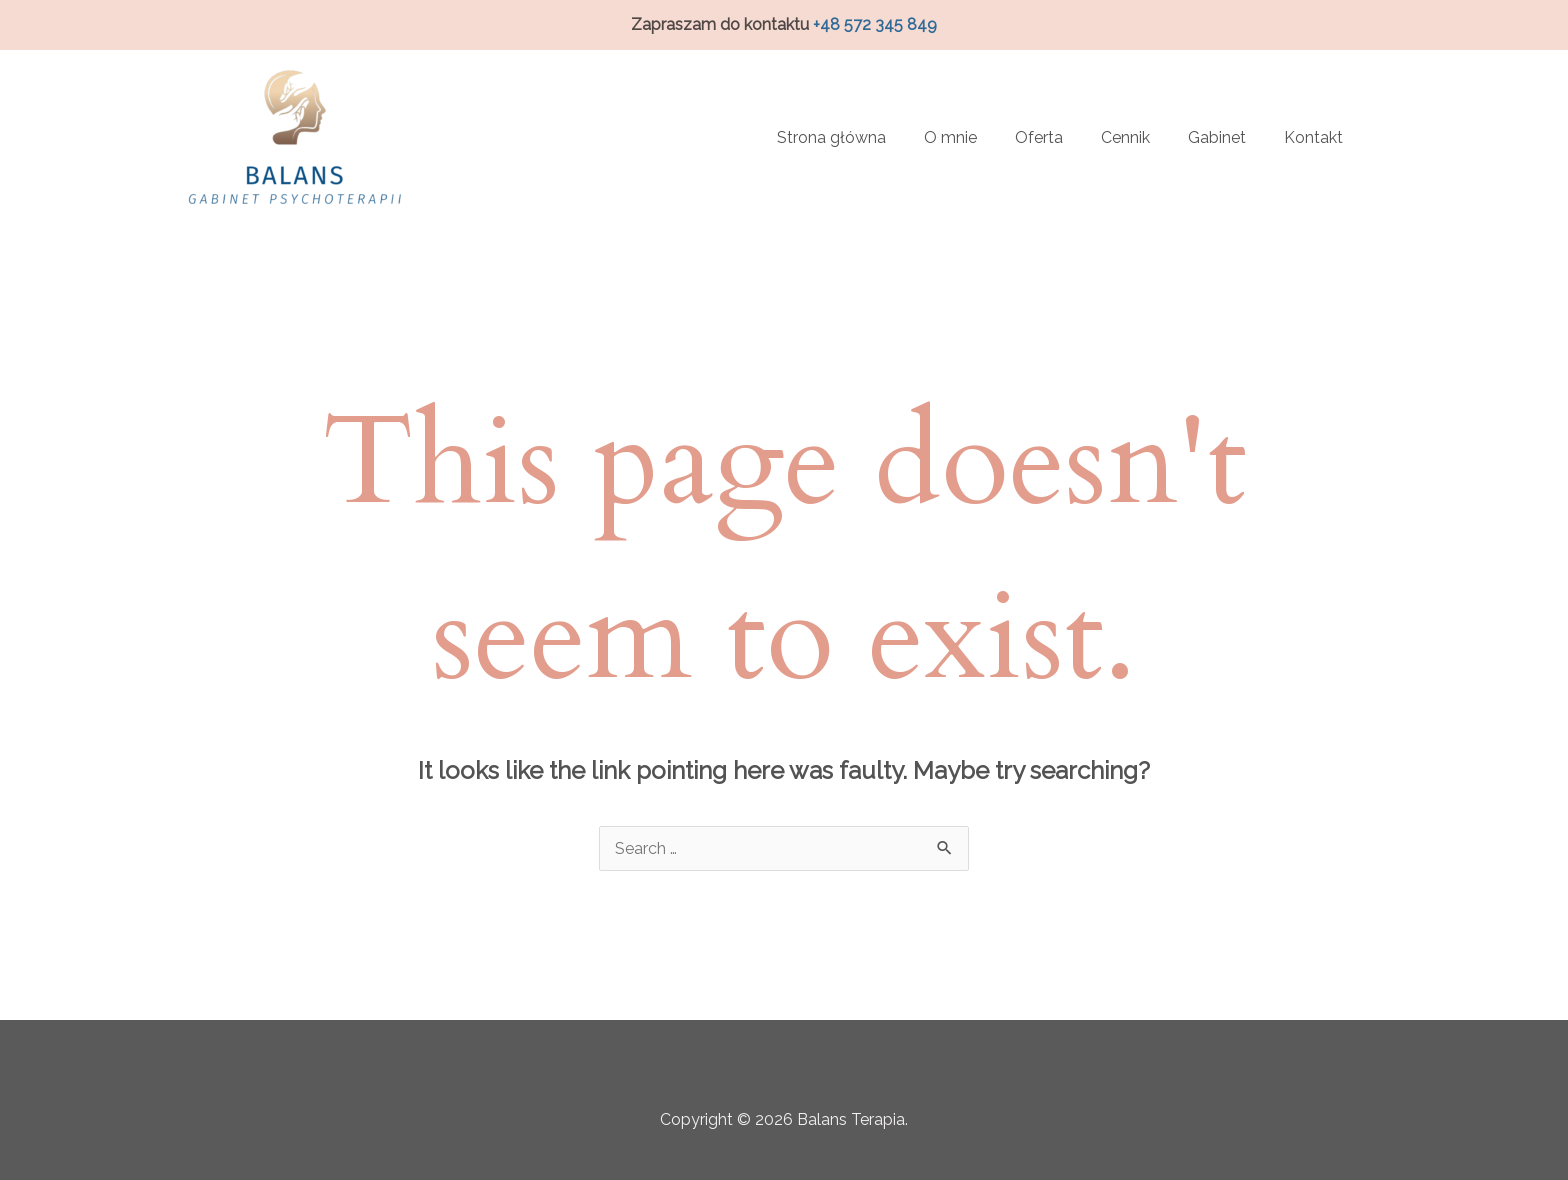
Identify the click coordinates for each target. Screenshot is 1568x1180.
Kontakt (1313, 137)
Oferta (1039, 137)
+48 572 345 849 (875, 24)
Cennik (1125, 137)
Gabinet (1217, 137)
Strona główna (831, 137)
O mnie (950, 137)
